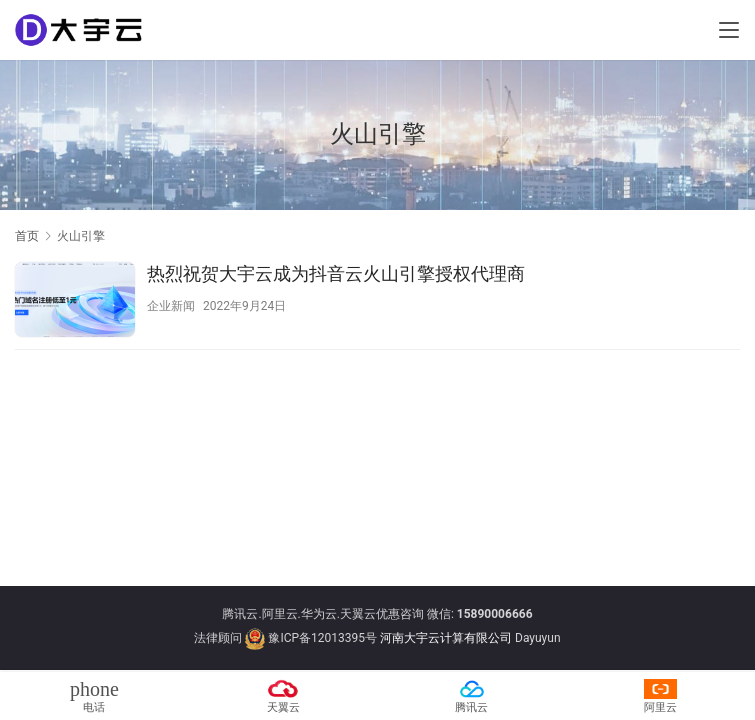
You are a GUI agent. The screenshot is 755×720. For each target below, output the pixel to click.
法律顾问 (218, 638)
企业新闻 (171, 306)
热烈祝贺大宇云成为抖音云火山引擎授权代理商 (336, 273)
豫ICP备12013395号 (322, 638)
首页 (27, 236)
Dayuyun (538, 638)
